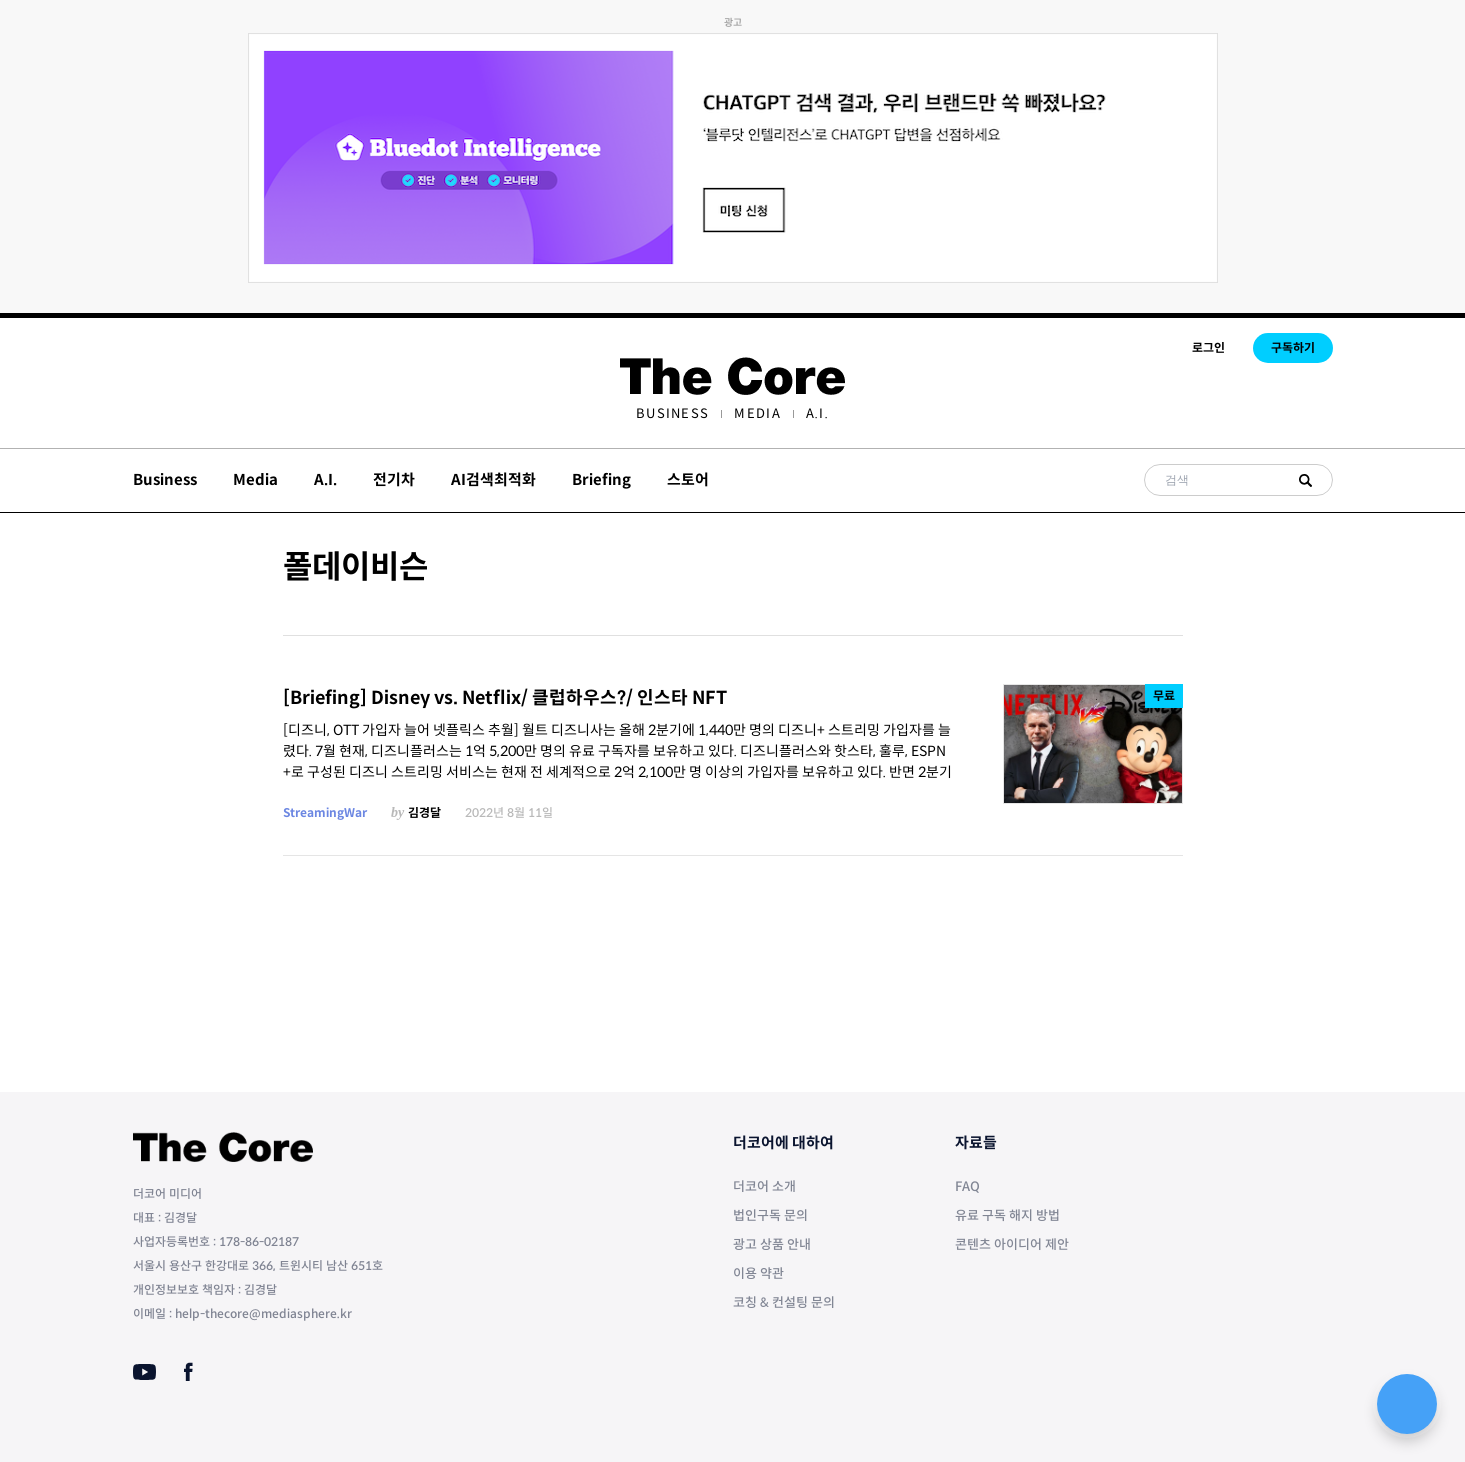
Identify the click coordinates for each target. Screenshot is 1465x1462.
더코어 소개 (764, 1186)
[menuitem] (672, 413)
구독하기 (1293, 347)
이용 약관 (758, 1273)
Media (757, 413)
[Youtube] (144, 1372)
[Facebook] (188, 1372)
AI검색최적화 (493, 479)
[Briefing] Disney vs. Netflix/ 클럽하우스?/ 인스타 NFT (505, 698)
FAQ (967, 1186)
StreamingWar (325, 812)
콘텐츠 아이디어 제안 (1012, 1244)
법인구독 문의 (770, 1215)
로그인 (1208, 347)
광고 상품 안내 (772, 1244)
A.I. (817, 413)
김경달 (424, 812)
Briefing (601, 479)
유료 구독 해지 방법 (1007, 1215)
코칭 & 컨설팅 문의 (784, 1302)
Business (672, 413)
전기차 (394, 479)
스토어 (688, 479)
